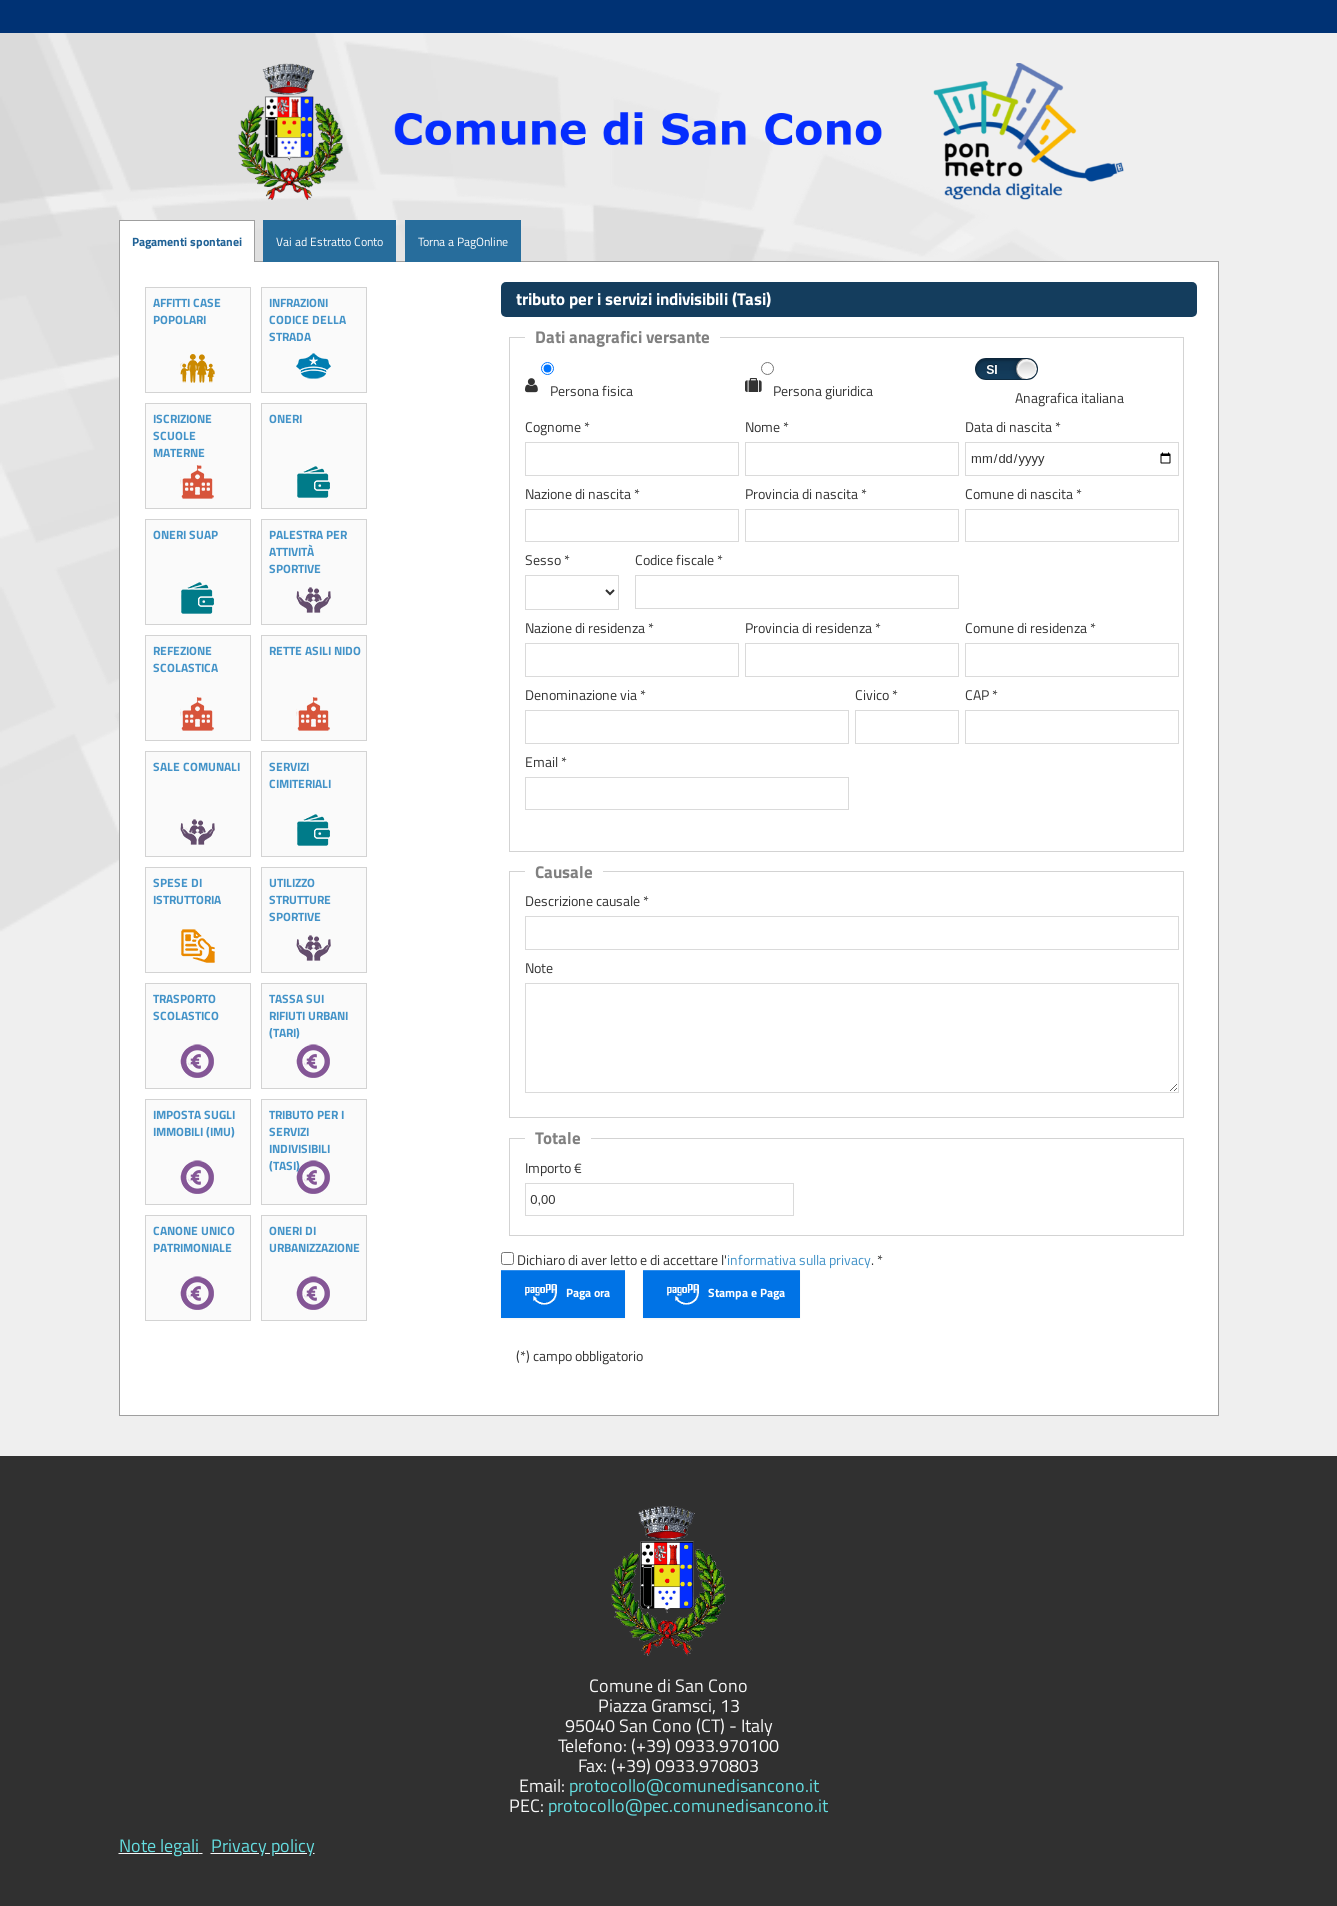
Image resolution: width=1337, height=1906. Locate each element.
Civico (876, 695)
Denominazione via (585, 695)
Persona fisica (591, 391)
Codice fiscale (679, 560)
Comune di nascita (1023, 494)
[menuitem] (255, 241)
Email (546, 762)
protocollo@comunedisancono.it (694, 1785)
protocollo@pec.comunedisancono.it (688, 1805)
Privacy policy (263, 1845)
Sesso (547, 560)
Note (539, 968)
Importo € (553, 1168)
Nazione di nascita (582, 494)
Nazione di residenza (589, 628)
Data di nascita (1013, 427)
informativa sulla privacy (799, 1260)
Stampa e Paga (746, 1292)
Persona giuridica (823, 391)
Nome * (767, 427)
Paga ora (588, 1292)
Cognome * (557, 427)
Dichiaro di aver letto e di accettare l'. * (692, 1260)
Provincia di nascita (806, 494)
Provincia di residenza (813, 628)
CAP (981, 695)
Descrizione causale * (587, 901)
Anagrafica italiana (1069, 398)
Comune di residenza (1030, 628)
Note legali (159, 1845)
